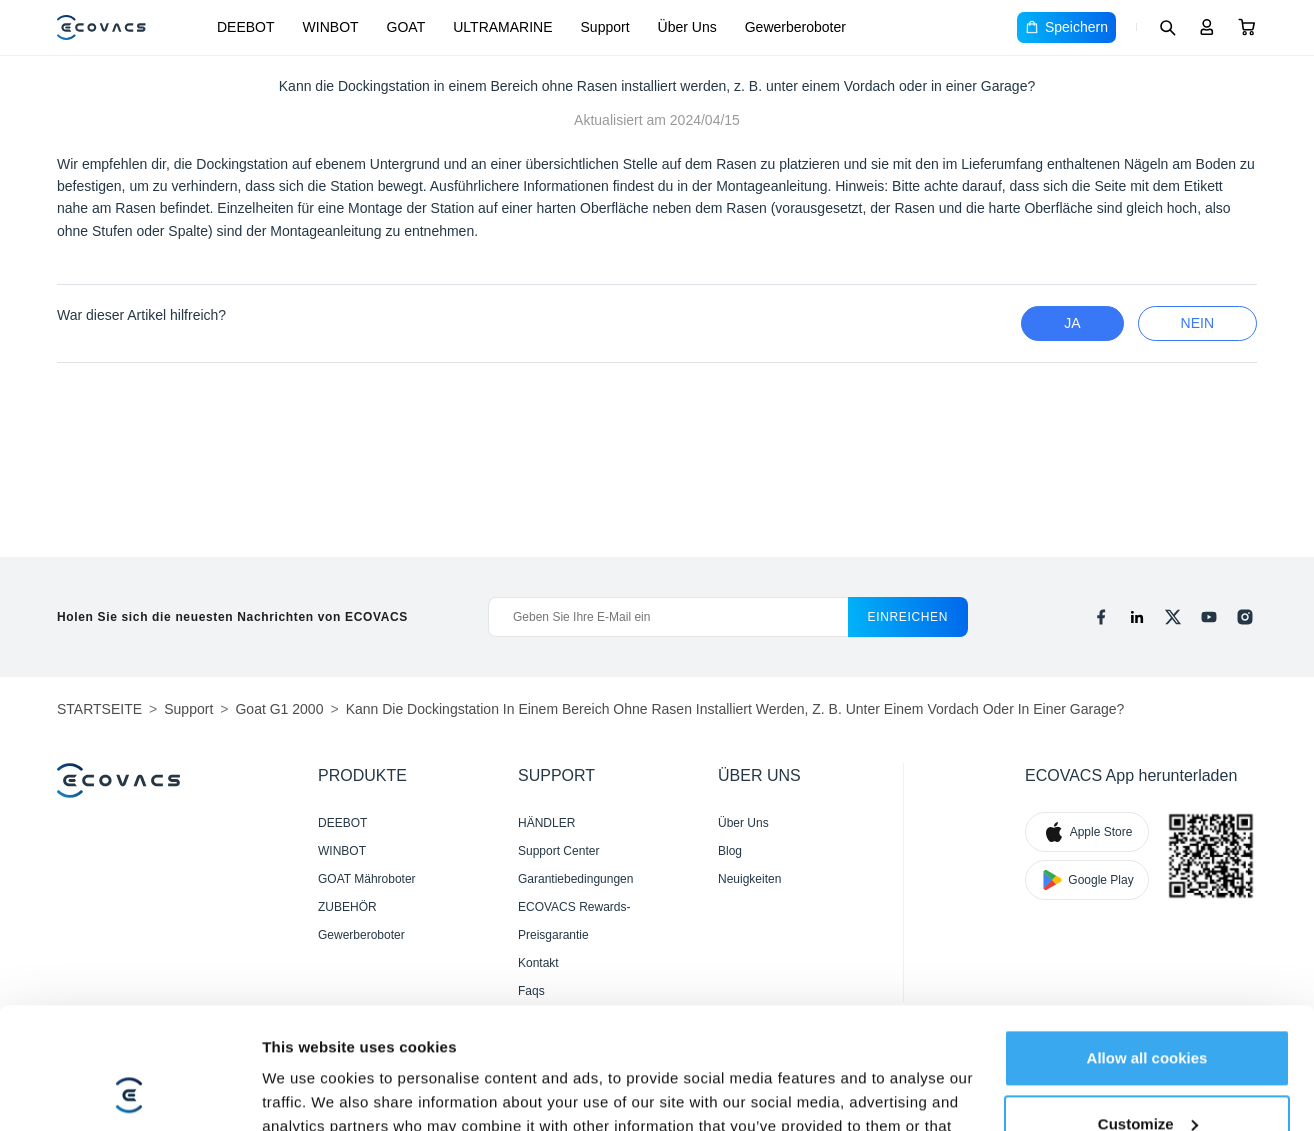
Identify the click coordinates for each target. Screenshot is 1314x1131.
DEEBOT (246, 27)
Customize (1148, 1009)
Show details (308, 1091)
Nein (1197, 323)
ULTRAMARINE (502, 27)
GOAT (406, 27)
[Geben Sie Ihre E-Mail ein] (667, 617)
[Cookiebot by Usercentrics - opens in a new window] (129, 1092)
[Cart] (1247, 27)
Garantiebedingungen (575, 879)
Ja (1072, 323)
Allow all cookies (1147, 944)
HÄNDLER (546, 823)
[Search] (1167, 27)
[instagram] (1245, 617)
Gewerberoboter (795, 27)
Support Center (558, 851)
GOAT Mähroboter (367, 879)
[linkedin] (1137, 617)
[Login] (1207, 27)
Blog (730, 851)
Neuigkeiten (749, 879)
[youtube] (1209, 617)
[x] (1173, 617)
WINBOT (331, 27)
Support (605, 27)
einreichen (908, 617)
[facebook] (1101, 617)
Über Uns (687, 27)
